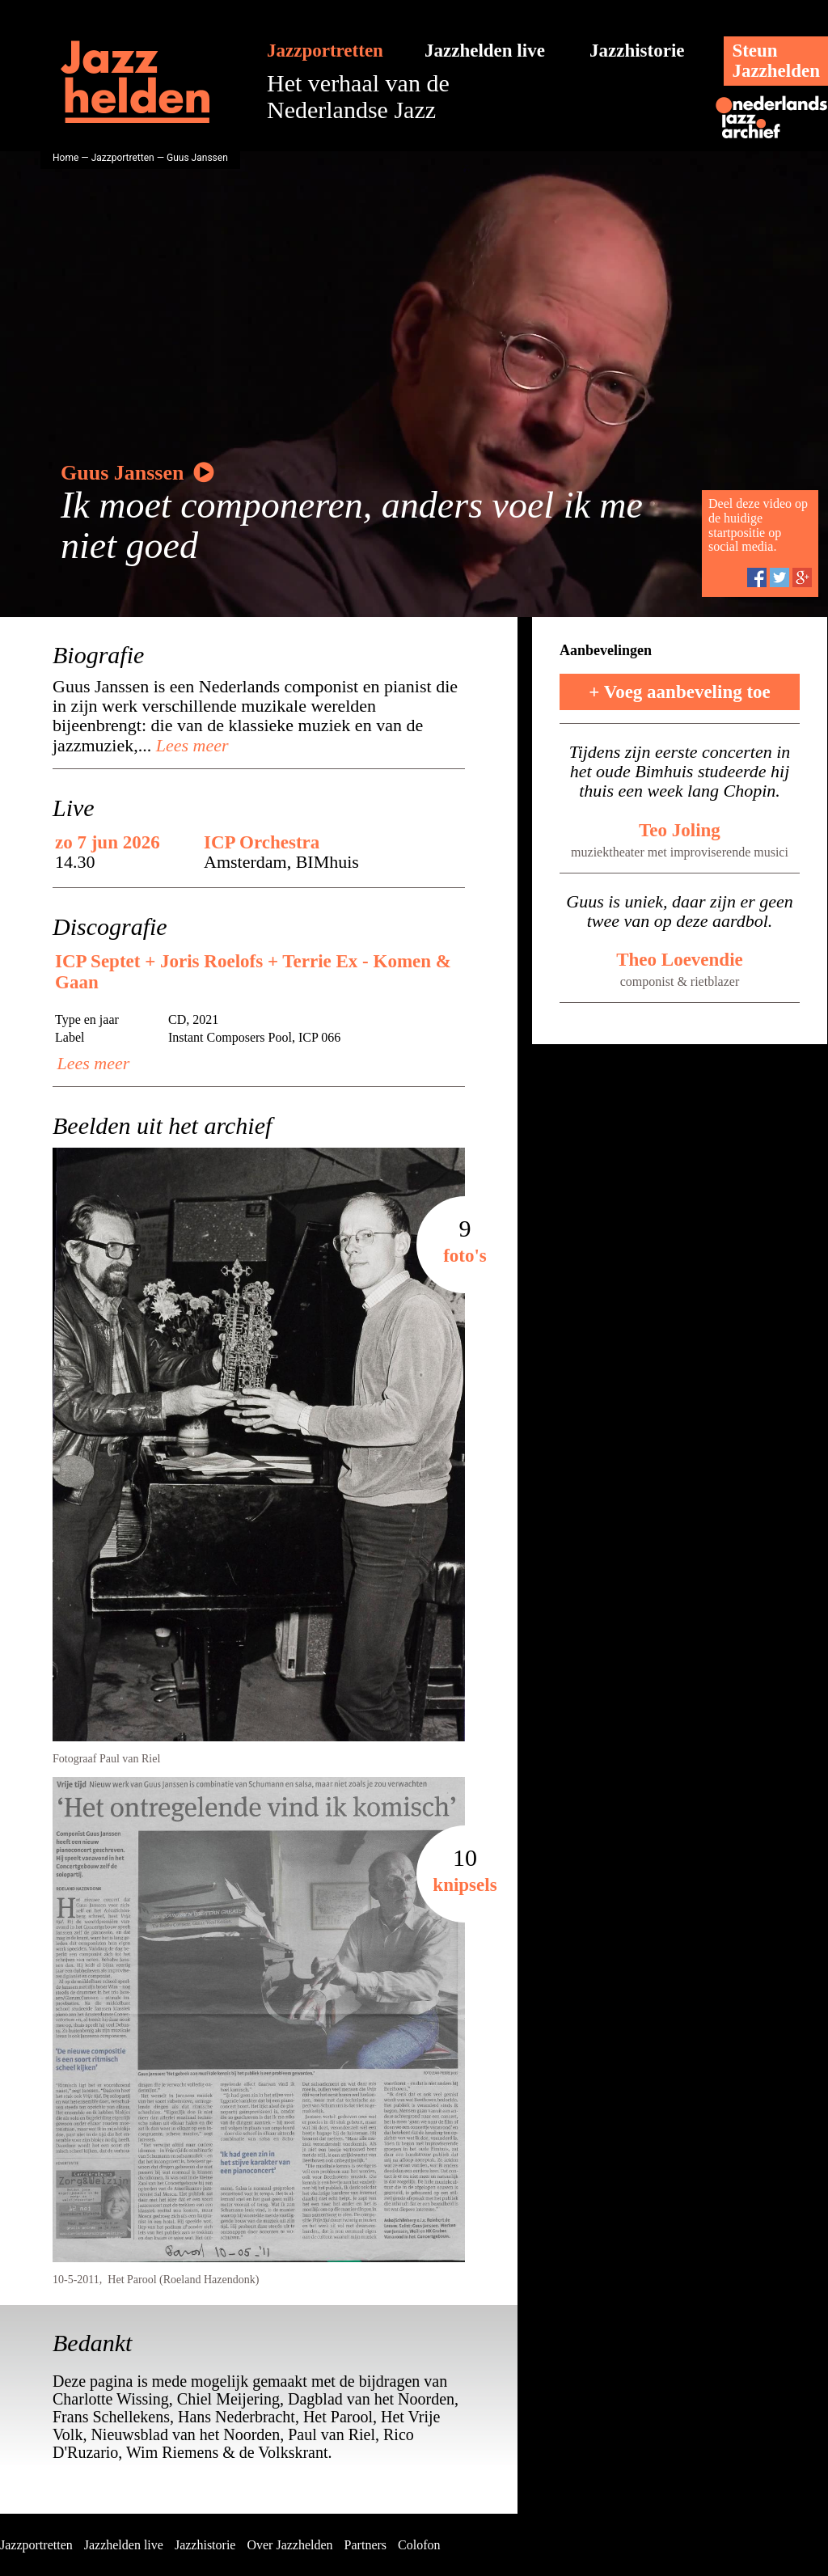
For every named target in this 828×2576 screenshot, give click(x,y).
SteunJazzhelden (776, 60)
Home (65, 157)
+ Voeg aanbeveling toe (680, 692)
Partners (365, 2545)
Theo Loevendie (679, 960)
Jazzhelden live (485, 50)
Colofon (419, 2545)
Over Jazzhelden (289, 2545)
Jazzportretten (325, 50)
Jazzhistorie (637, 50)
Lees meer (189, 745)
